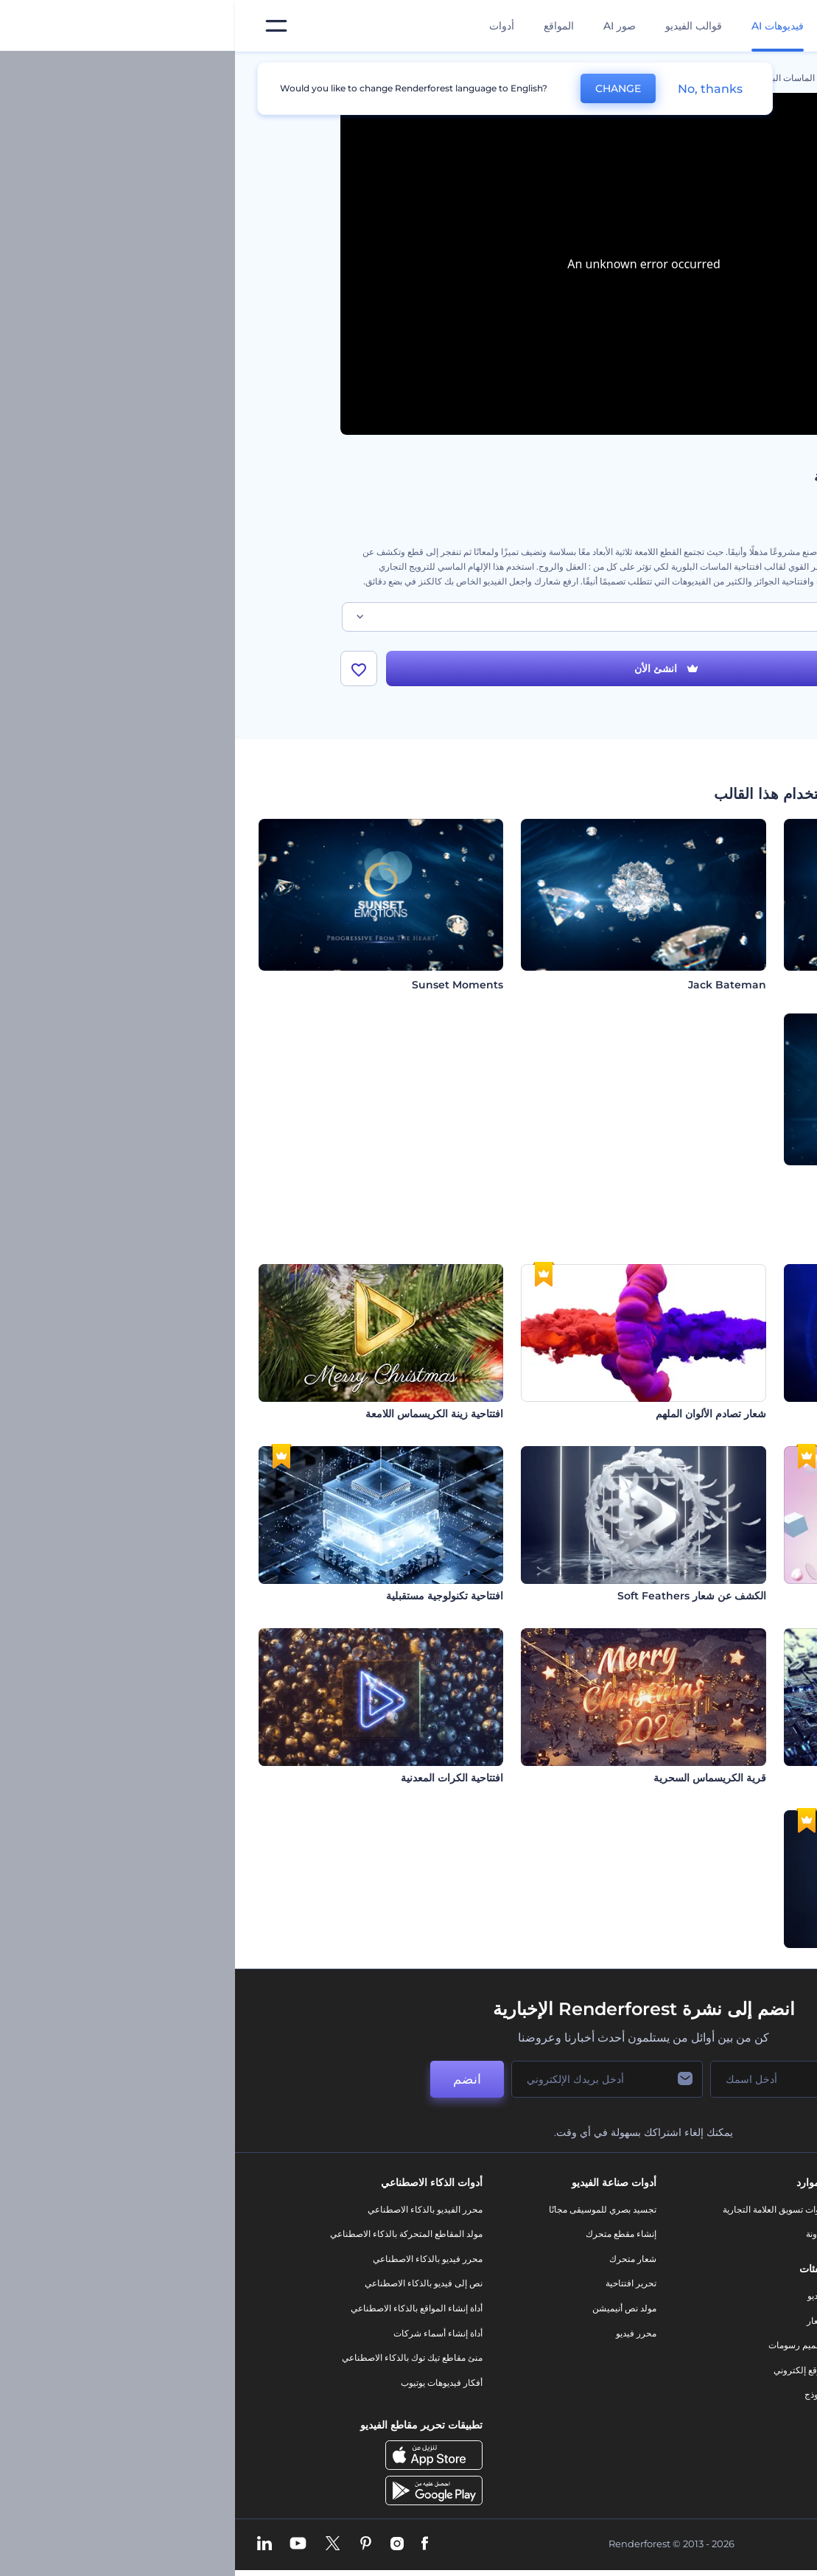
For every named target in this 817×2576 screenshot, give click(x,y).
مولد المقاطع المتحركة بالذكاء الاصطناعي (171, 2233)
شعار (581, 2320)
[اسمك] (549, 2079)
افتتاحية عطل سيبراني (745, 1413)
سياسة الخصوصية (690, 2333)
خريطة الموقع (698, 2382)
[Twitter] (97, 2544)
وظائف (710, 2258)
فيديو (581, 2295)
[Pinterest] (131, 2544)
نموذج (580, 2394)
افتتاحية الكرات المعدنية (217, 1777)
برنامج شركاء (698, 2406)
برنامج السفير (697, 2431)
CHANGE (383, 88)
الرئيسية (696, 78)
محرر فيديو (401, 2333)
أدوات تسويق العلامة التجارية (539, 2209)
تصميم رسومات (562, 2344)
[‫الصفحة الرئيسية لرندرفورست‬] (782, 26)
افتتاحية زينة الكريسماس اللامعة (199, 1413)
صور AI (384, 25)
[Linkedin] (29, 2544)
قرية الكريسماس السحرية (474, 1777)
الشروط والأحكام (691, 2357)
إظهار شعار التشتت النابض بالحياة (722, 1959)
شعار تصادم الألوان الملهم (476, 1413)
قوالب (645, 78)
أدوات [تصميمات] (266, 25)
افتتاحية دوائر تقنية (753, 1777)
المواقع (324, 25)
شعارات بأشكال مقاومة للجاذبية (724, 1595)
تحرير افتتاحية (396, 2283)
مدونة (581, 2233)
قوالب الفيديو (458, 25)
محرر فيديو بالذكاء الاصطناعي (193, 2258)
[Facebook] (189, 2544)
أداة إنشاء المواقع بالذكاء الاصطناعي (182, 2308)
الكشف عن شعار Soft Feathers (456, 1595)
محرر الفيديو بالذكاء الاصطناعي (190, 2209)
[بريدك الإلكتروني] (372, 2079)
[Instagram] (162, 2544)
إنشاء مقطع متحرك (386, 2233)
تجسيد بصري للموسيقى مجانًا (367, 2209)
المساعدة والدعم (691, 2283)
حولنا (713, 2209)
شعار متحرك (397, 2258)
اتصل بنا (708, 2233)
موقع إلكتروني (565, 2370)
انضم (232, 2079)
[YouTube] (63, 2544)
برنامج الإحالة (699, 2308)
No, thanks (475, 89)
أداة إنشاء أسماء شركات (203, 2333)
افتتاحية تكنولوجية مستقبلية (209, 1595)
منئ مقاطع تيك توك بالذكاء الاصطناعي (177, 2357)
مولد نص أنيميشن (389, 2308)
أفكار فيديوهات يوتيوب (207, 2382)
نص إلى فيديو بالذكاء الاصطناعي (189, 2283)
